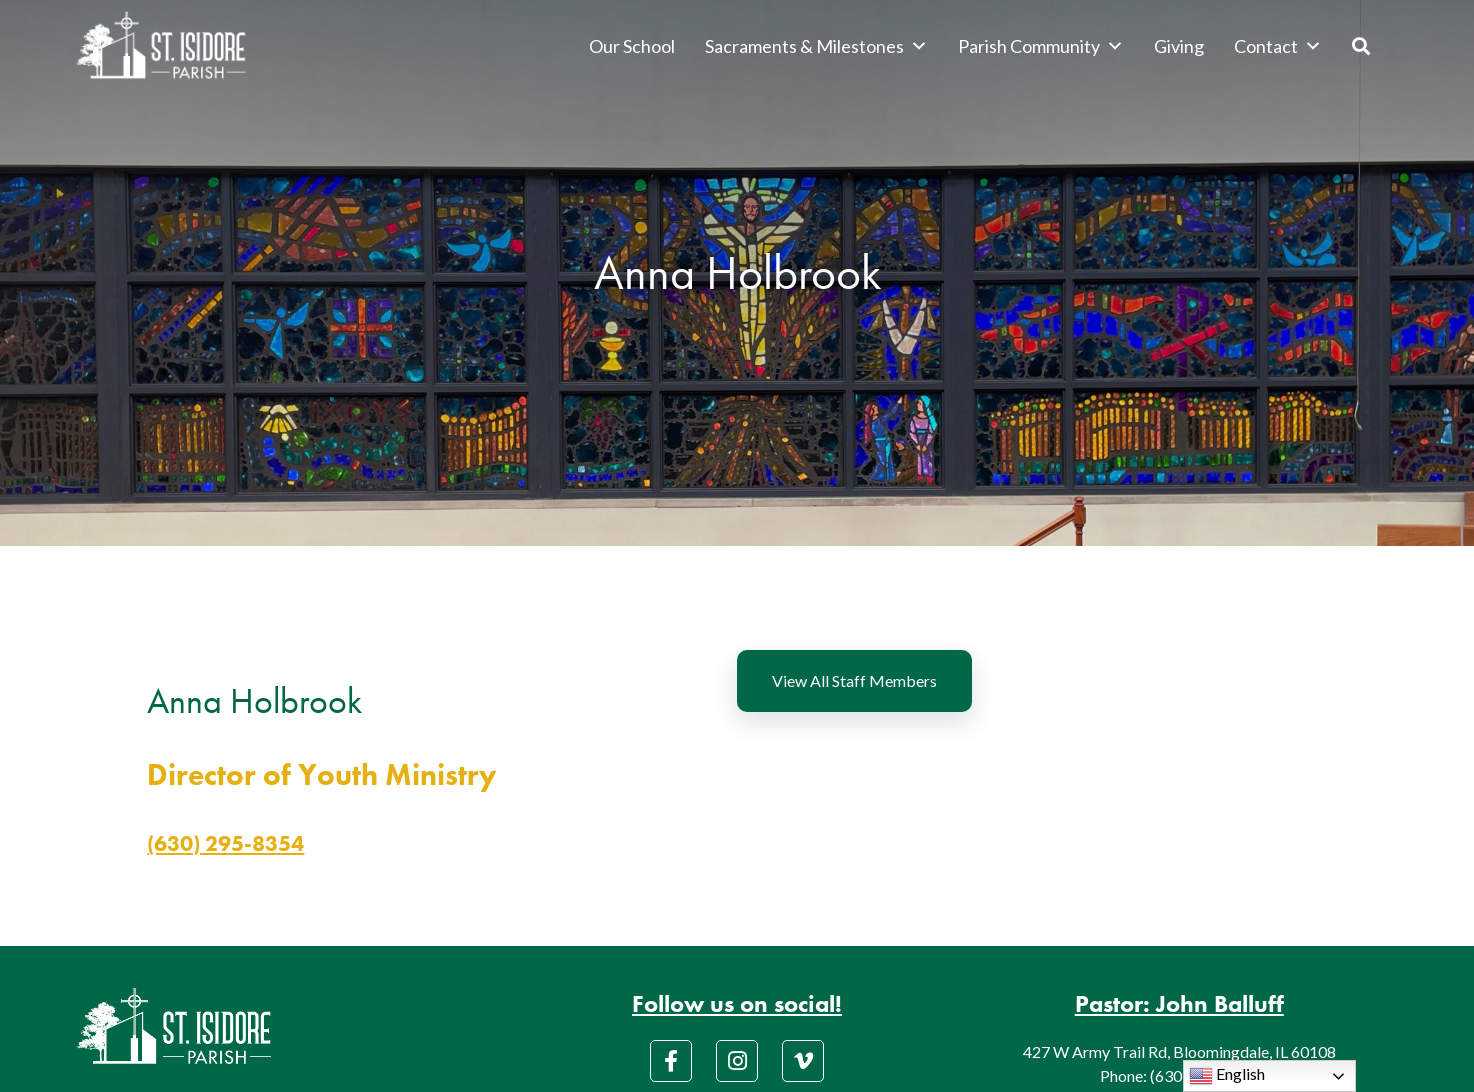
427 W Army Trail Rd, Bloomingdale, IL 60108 (1179, 1051)
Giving (1179, 46)
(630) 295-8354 (225, 843)
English (1227, 1076)
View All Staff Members (854, 680)
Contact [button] (1278, 46)
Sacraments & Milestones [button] (816, 46)
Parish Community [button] (1041, 46)
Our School (632, 46)
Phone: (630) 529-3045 (1179, 1075)
